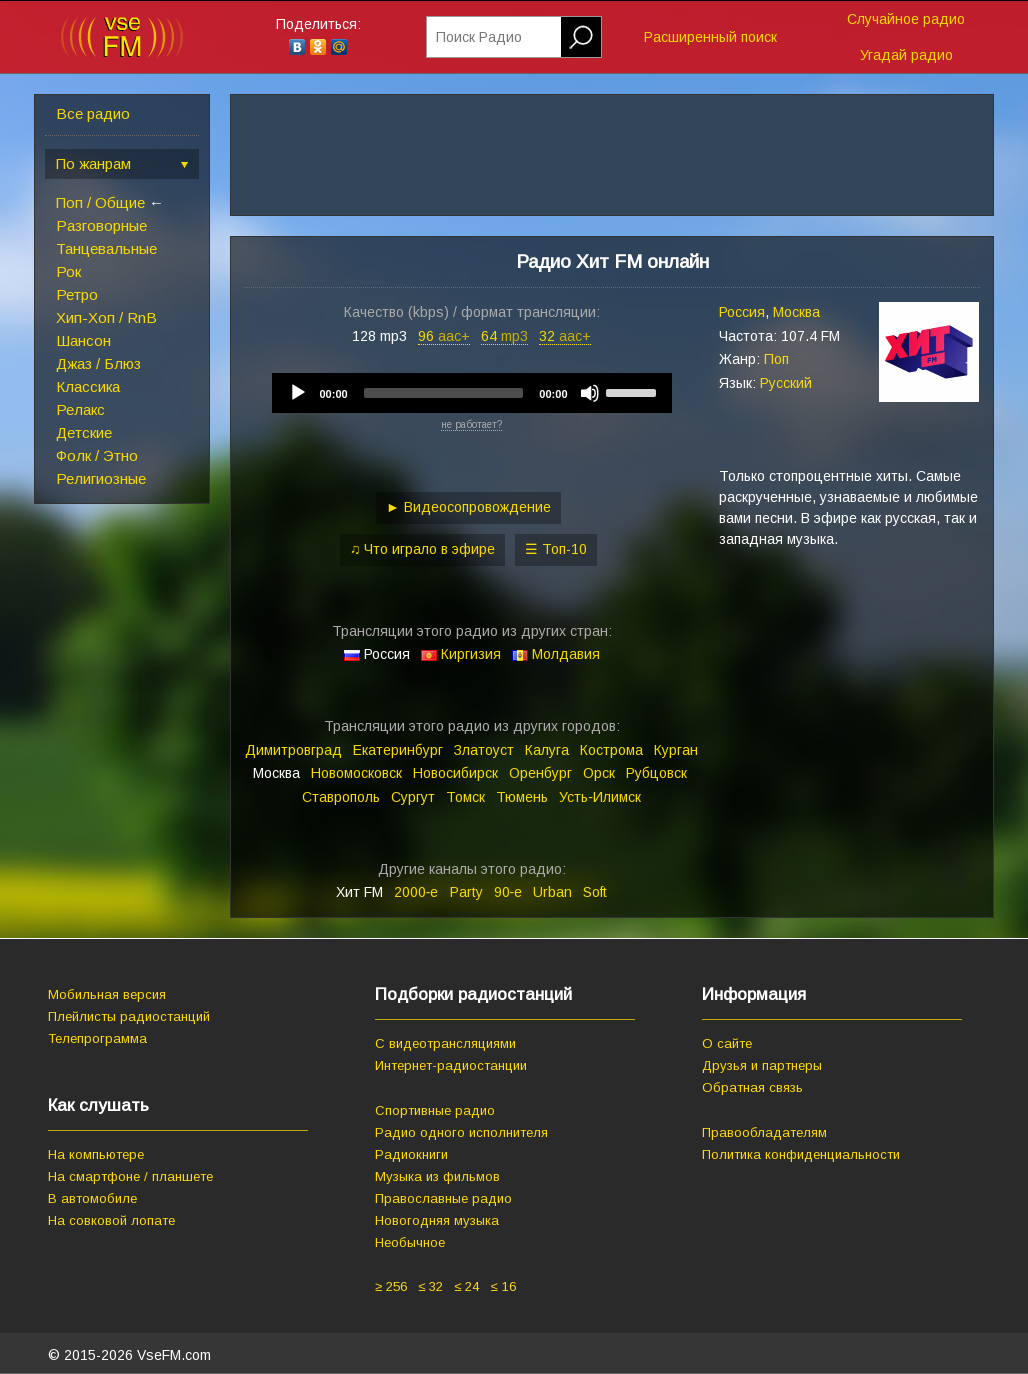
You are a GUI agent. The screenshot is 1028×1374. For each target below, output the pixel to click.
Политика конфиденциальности (801, 1154)
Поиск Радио (479, 37)
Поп (776, 359)
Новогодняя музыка (437, 1220)
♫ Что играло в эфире (423, 549)
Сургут (413, 797)
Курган (676, 750)
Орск (599, 773)
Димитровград (293, 750)
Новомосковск (356, 773)
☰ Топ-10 (556, 549)
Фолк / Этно (97, 455)
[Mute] (590, 393)
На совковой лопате (111, 1220)
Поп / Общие (100, 202)
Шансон (83, 340)
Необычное (410, 1242)
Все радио (93, 113)
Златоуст (484, 750)
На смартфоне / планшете (130, 1176)
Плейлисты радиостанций (129, 1016)
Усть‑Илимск (600, 797)
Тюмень (522, 797)
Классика (88, 386)
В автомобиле (92, 1198)
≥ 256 (391, 1286)
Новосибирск (455, 773)
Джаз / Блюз (98, 363)
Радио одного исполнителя (461, 1132)
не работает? (471, 424)
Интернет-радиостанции (451, 1065)
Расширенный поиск (710, 37)
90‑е (508, 892)
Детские (84, 432)
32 (565, 336)
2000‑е (416, 892)
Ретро (77, 294)
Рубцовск (656, 773)
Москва (796, 312)
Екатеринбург (398, 750)
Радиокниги (411, 1154)
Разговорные (101, 225)
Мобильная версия (107, 994)
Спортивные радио (435, 1110)
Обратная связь (752, 1087)
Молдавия (566, 654)
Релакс (80, 409)
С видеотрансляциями (445, 1043)
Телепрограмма (97, 1038)
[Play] (298, 393)
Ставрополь (341, 797)
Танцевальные (106, 248)
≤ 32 (430, 1286)
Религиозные (101, 478)
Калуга (547, 750)
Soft (595, 892)
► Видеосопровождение (468, 507)
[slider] (444, 393)
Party (466, 892)
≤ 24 (466, 1286)
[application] (472, 393)
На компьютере (96, 1154)
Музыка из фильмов (437, 1176)
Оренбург (540, 773)
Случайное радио (906, 19)
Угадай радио (906, 55)
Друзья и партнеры (762, 1065)
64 (504, 336)
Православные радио (443, 1198)
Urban (552, 892)
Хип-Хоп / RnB (106, 317)
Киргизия (471, 654)
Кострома (611, 750)
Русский (786, 383)
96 (444, 336)
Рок (68, 271)
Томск (465, 797)
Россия (742, 312)
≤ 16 (502, 1286)
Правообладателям (764, 1132)
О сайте (727, 1043)
